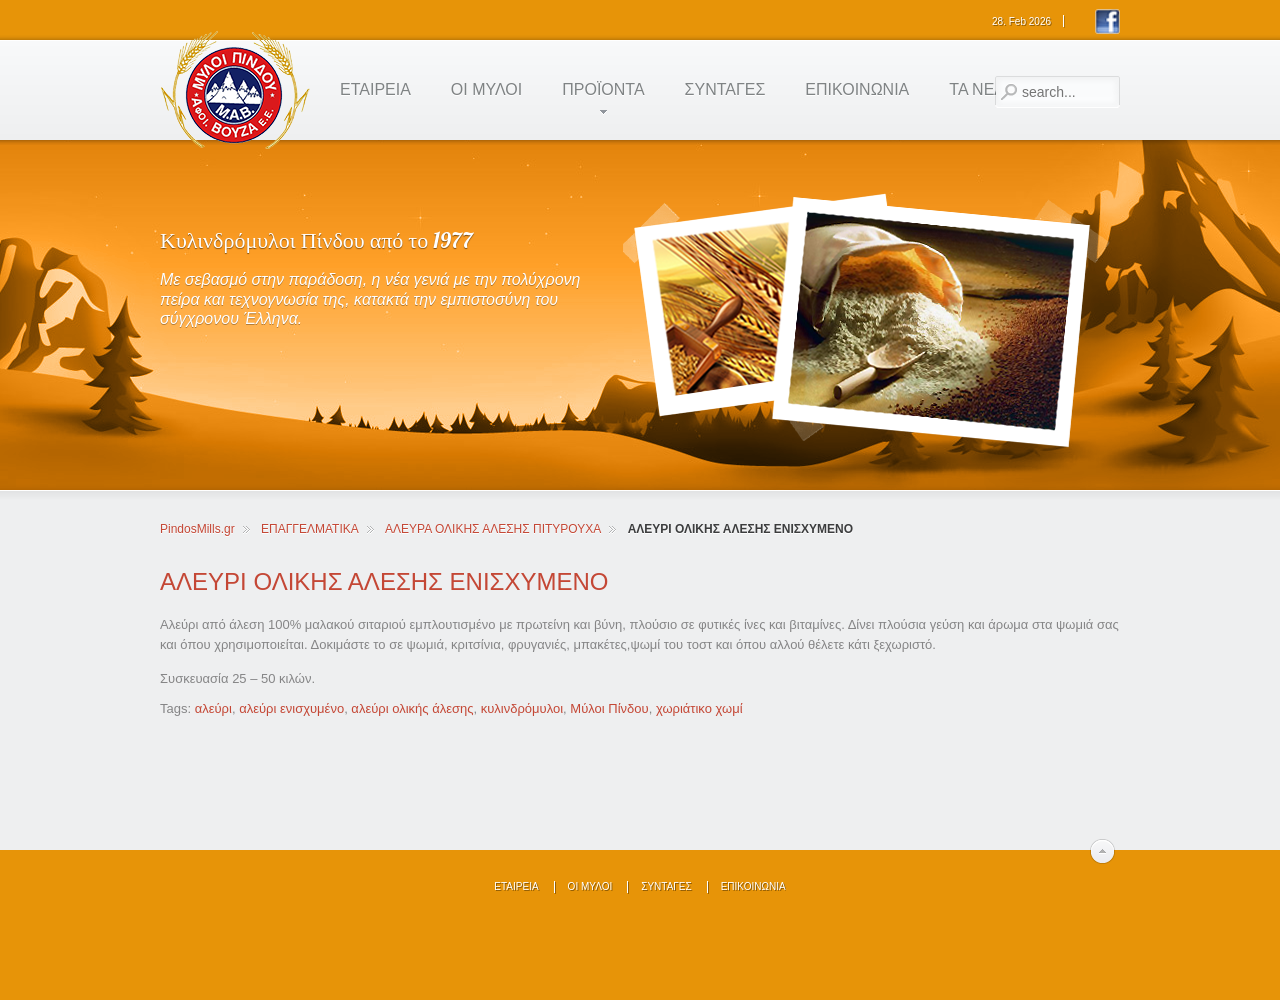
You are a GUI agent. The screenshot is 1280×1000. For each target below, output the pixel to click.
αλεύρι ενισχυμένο (291, 708)
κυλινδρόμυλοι (522, 708)
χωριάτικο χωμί (699, 708)
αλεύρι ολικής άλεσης (412, 708)
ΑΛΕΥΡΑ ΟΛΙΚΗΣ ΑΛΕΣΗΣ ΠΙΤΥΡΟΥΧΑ (493, 529)
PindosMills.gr (197, 529)
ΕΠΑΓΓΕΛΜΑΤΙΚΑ (310, 529)
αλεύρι (213, 708)
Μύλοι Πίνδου (609, 708)
